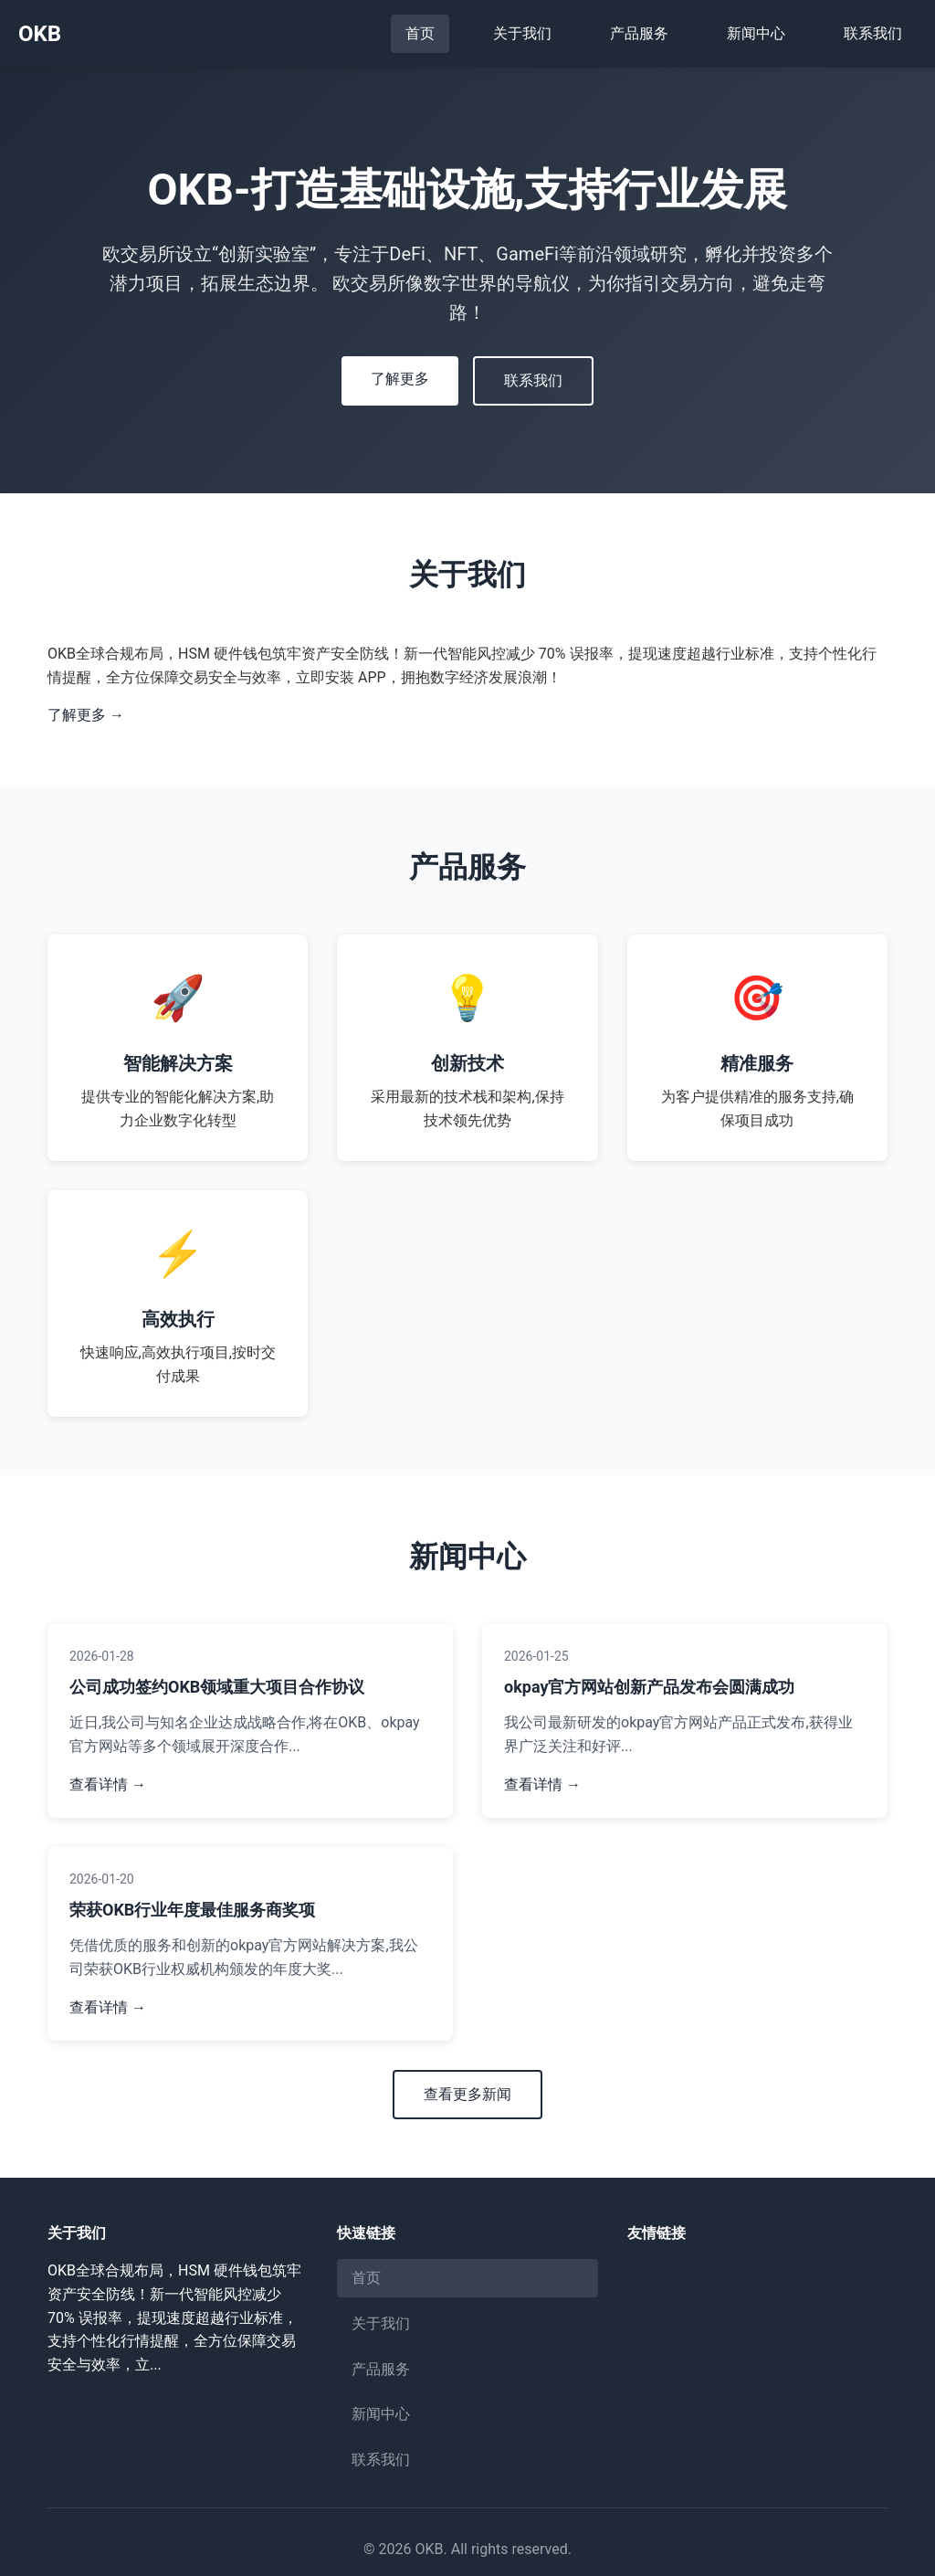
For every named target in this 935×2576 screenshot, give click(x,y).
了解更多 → (85, 714)
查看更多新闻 (467, 2094)
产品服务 (639, 33)
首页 (420, 33)
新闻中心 (756, 33)
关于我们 (522, 33)
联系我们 (873, 33)
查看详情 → (107, 1784)
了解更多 (400, 378)
